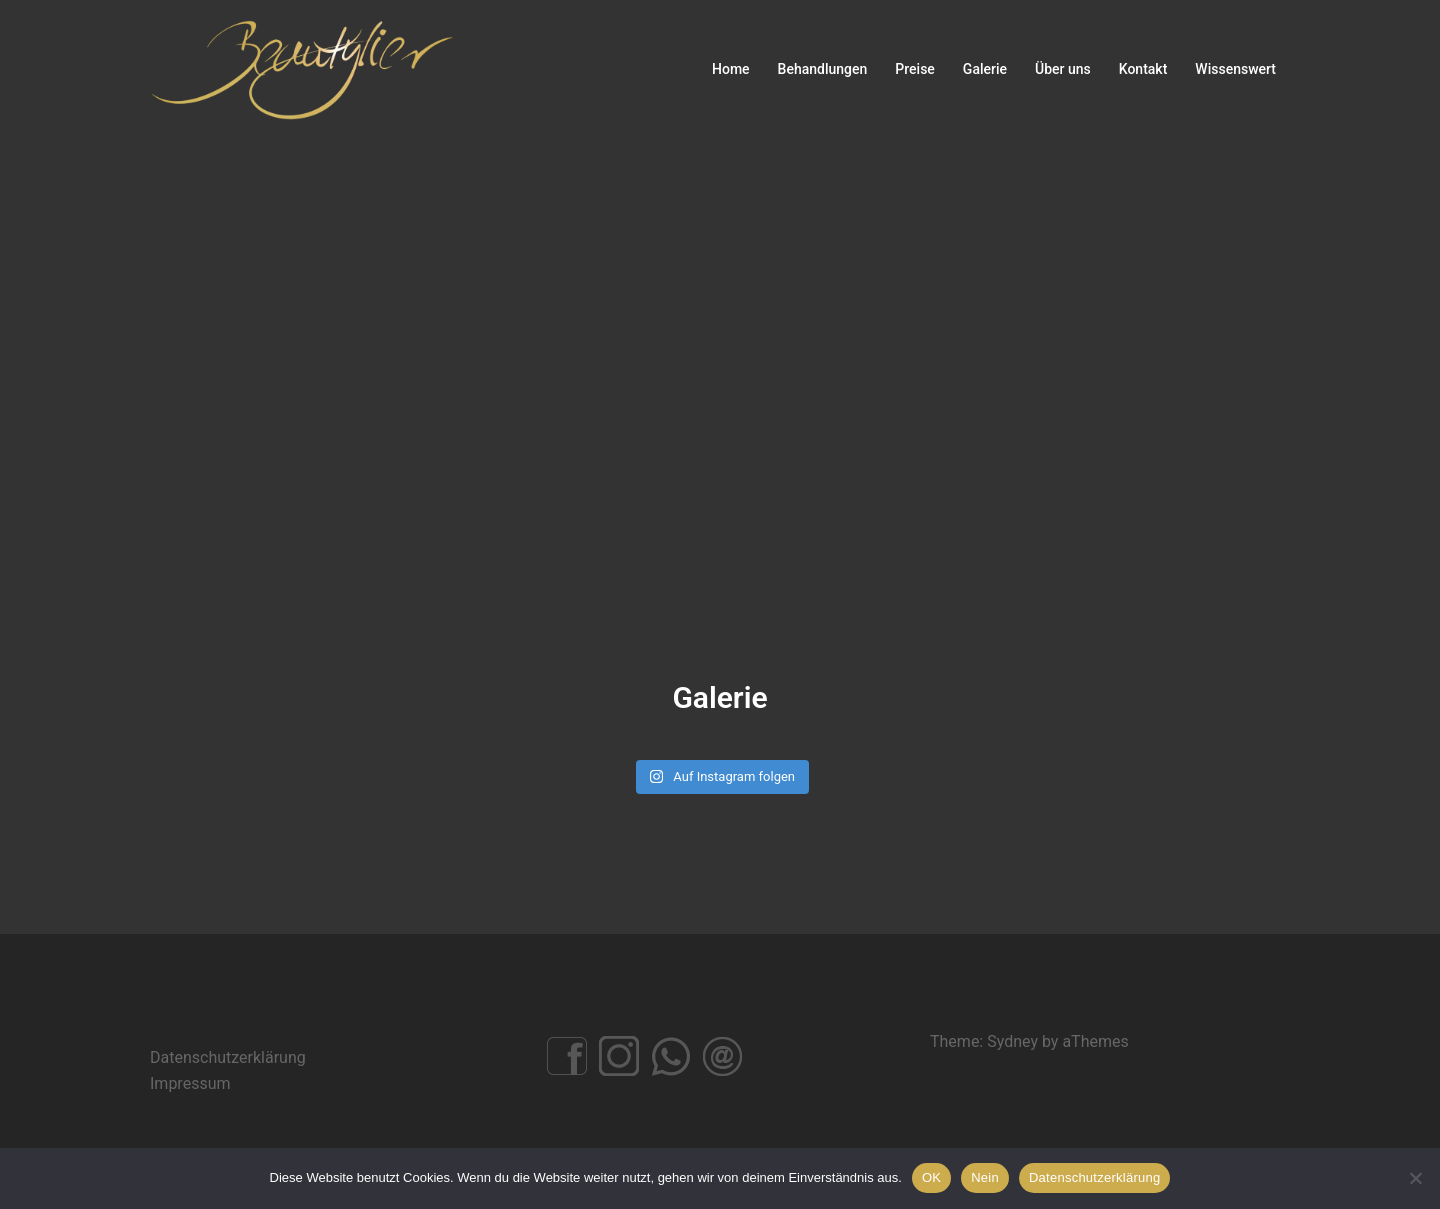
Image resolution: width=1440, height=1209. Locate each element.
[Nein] (1415, 1178)
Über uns (1063, 69)
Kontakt (1143, 69)
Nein (985, 1177)
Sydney (1012, 1041)
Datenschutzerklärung (228, 1057)
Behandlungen (823, 69)
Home (731, 69)
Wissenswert (1235, 69)
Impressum (190, 1083)
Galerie (985, 69)
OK (931, 1177)
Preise (915, 69)
